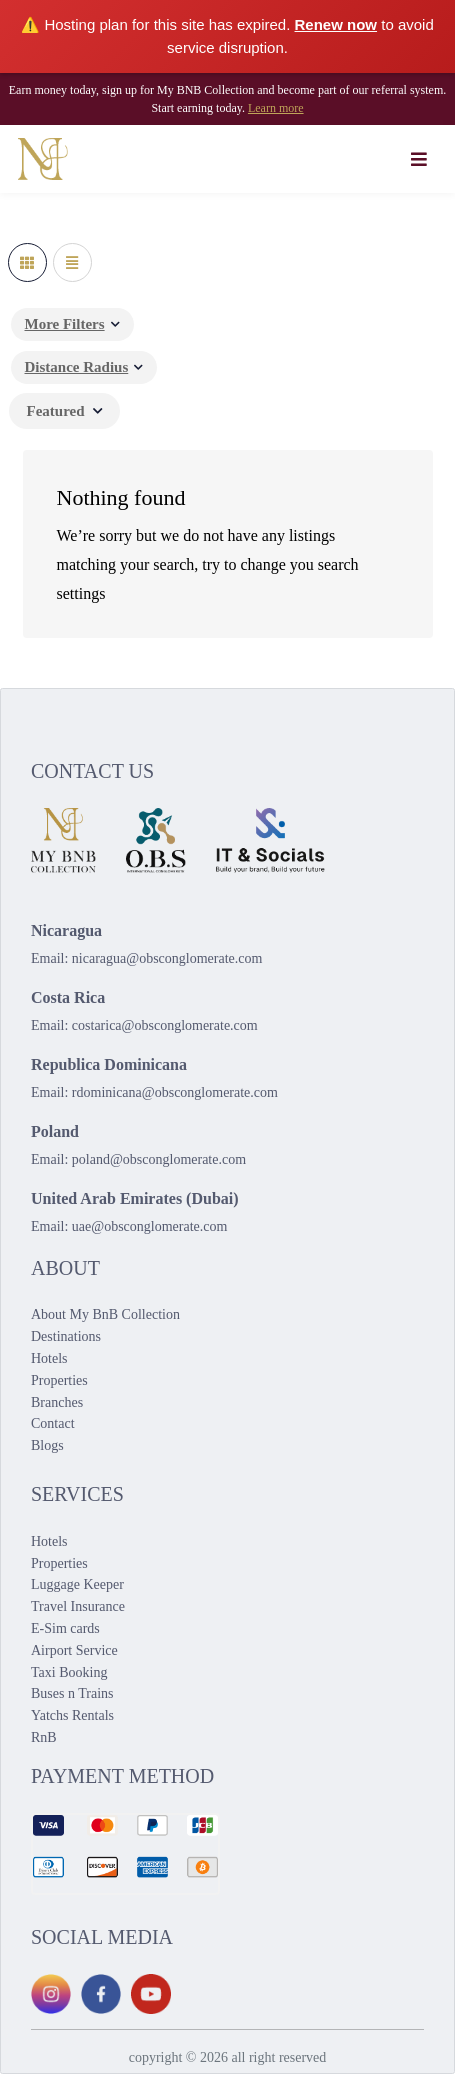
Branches (57, 1402)
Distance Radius (77, 367)
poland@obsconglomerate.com (159, 1159)
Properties (59, 1380)
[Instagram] (51, 1994)
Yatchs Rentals (72, 1715)
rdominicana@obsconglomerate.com (175, 1092)
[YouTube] (151, 1994)
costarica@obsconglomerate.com (165, 1025)
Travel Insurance (78, 1606)
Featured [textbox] (56, 411)
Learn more (276, 108)
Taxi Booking (69, 1672)
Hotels (49, 1358)
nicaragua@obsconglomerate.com (167, 958)
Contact (53, 1423)
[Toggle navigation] (419, 159)
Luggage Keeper (77, 1584)
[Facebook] (101, 1994)
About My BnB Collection (105, 1314)
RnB (44, 1737)
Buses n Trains (72, 1693)
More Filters (65, 324)
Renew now (336, 24)
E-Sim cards (65, 1628)
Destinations (66, 1336)
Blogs (47, 1445)
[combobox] (64, 411)
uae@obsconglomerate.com (150, 1226)
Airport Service (74, 1650)
